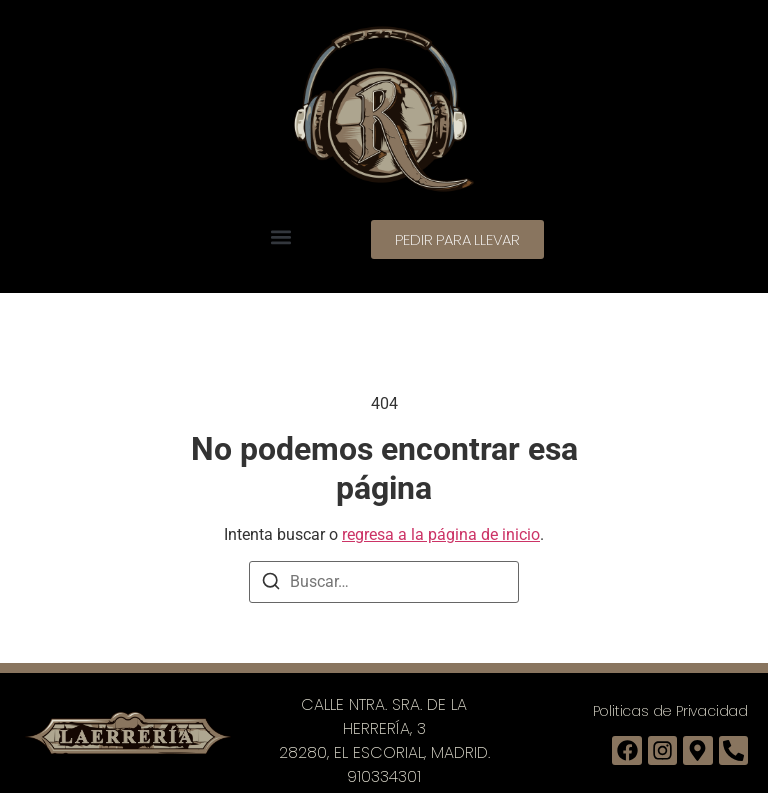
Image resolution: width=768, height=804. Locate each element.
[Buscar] (271, 584)
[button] (280, 236)
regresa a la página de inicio (441, 534)
